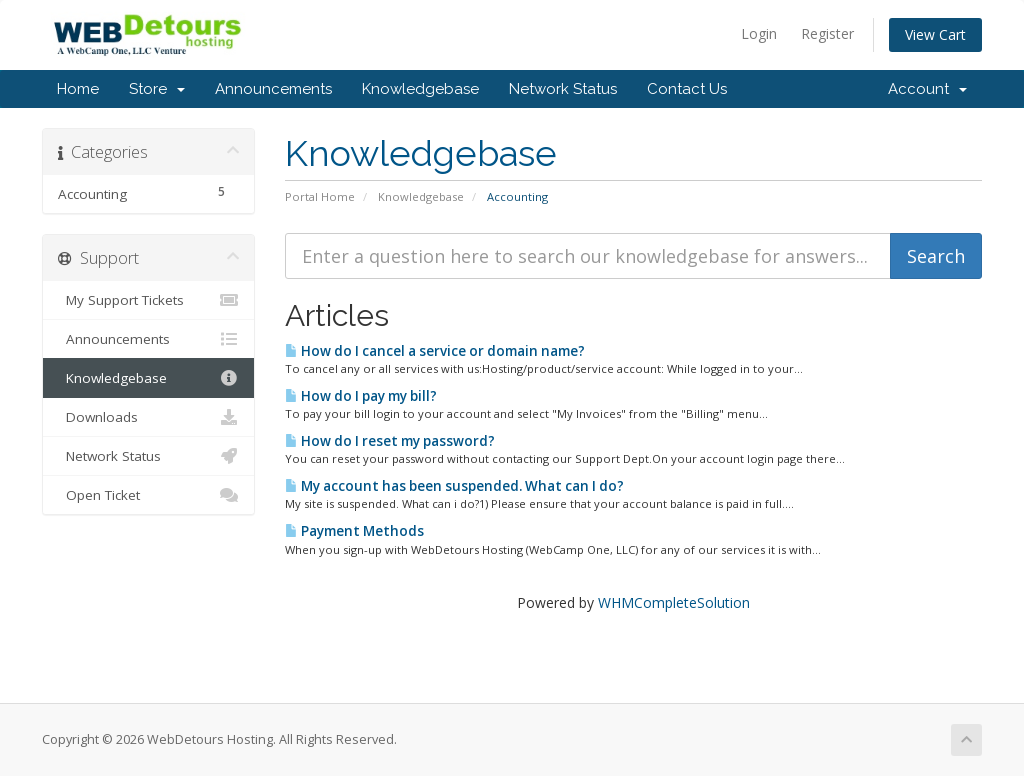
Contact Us (687, 89)
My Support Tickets (148, 300)
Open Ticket (148, 495)
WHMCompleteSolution (674, 602)
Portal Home (320, 196)
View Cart (935, 34)
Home (78, 89)
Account (927, 89)
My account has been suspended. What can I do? (454, 486)
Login (759, 33)
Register (827, 33)
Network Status (563, 89)
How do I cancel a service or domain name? (435, 351)
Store (157, 89)
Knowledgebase (420, 89)
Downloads (148, 417)
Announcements (273, 89)
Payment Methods (354, 531)
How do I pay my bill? (361, 396)
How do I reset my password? (390, 441)
